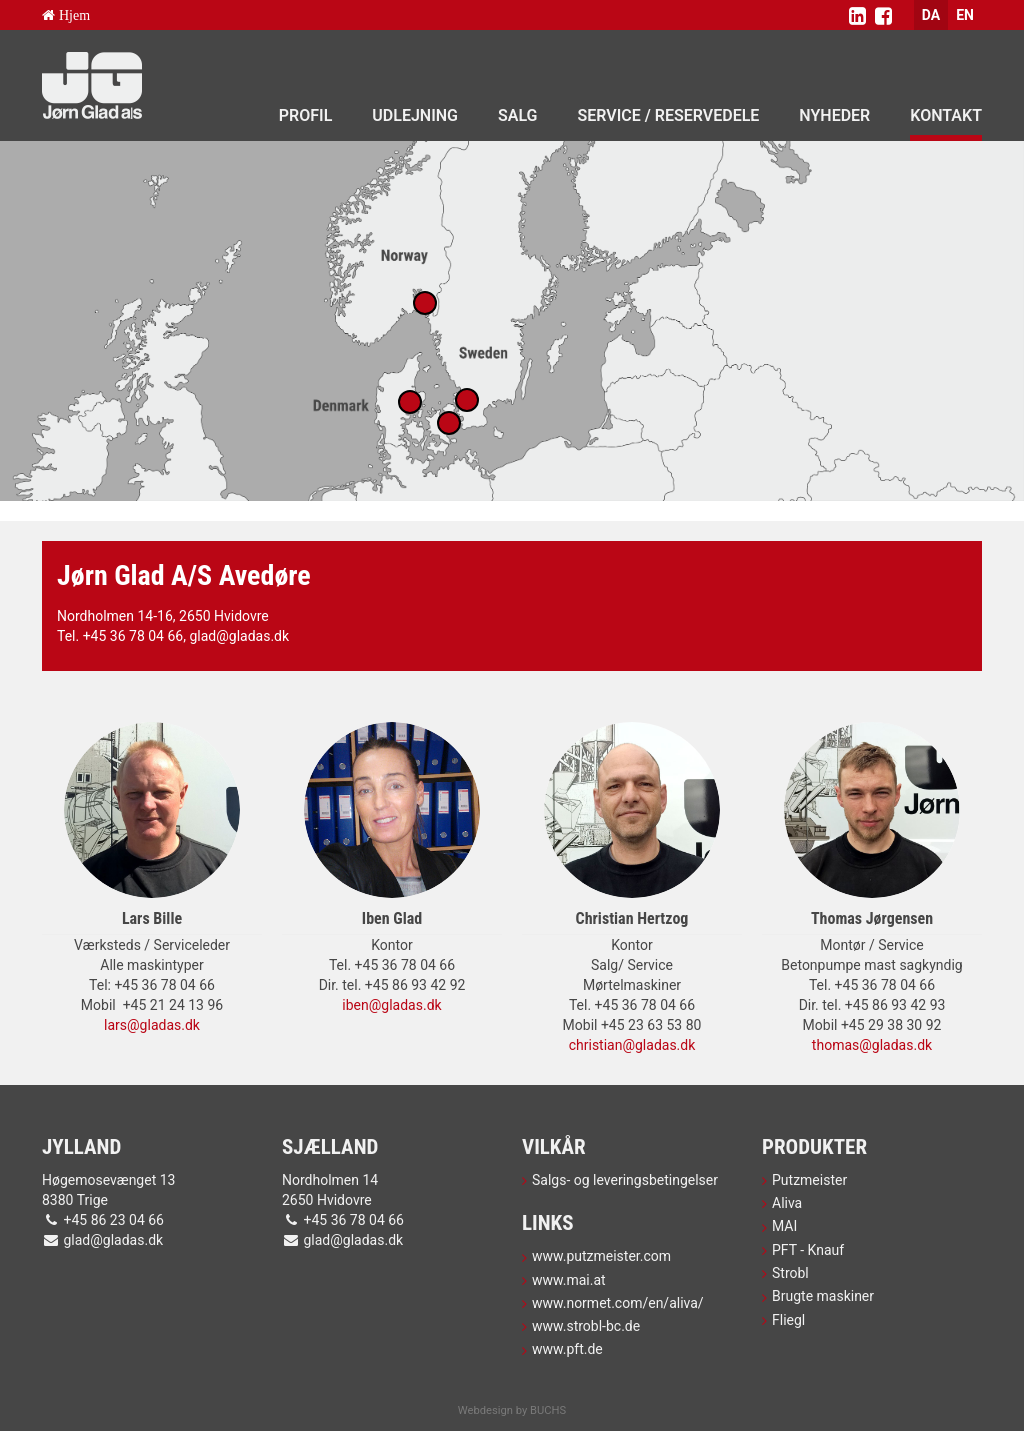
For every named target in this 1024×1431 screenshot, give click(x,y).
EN (965, 15)
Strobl (790, 1273)
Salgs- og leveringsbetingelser (625, 1180)
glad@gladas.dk (239, 636)
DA (931, 15)
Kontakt (946, 115)
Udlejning (415, 115)
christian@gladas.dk (632, 1045)
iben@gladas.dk (391, 1005)
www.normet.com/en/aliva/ (618, 1303)
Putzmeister (809, 1180)
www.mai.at (569, 1280)
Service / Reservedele (669, 115)
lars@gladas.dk (152, 1025)
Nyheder (834, 115)
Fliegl (788, 1320)
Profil (306, 115)
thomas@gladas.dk (872, 1045)
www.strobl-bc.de (586, 1326)
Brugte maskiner (823, 1296)
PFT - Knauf (808, 1250)
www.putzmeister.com (601, 1256)
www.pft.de (567, 1349)
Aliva (787, 1203)
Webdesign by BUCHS (512, 1410)
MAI (784, 1226)
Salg (518, 115)
